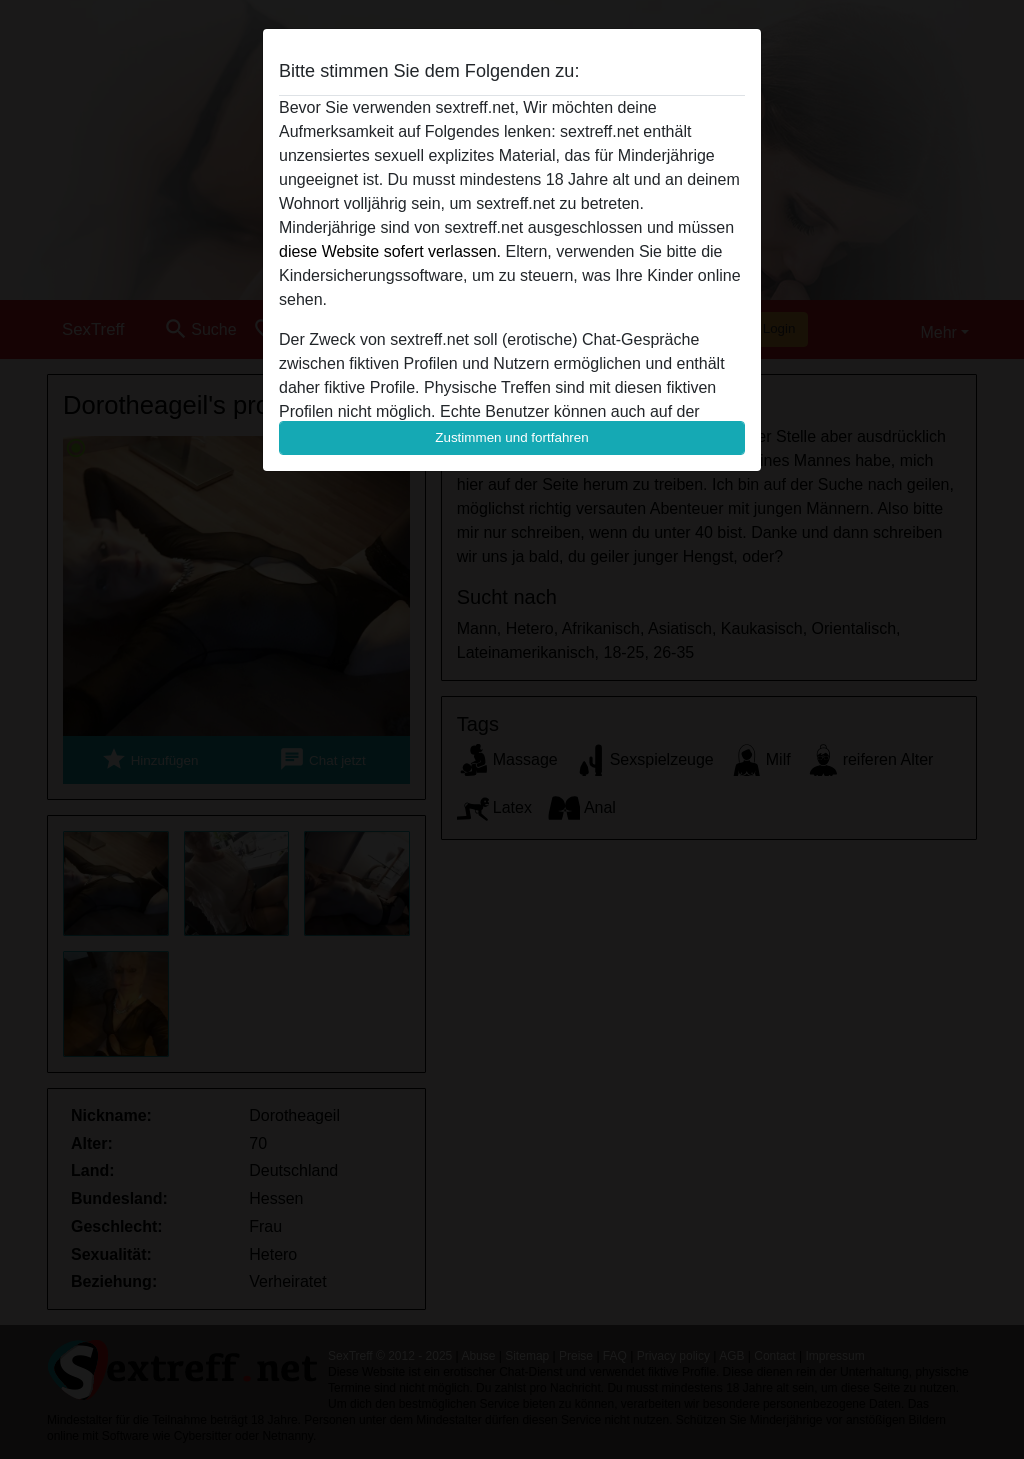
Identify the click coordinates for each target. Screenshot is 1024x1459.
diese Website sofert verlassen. (390, 251)
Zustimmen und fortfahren (512, 437)
